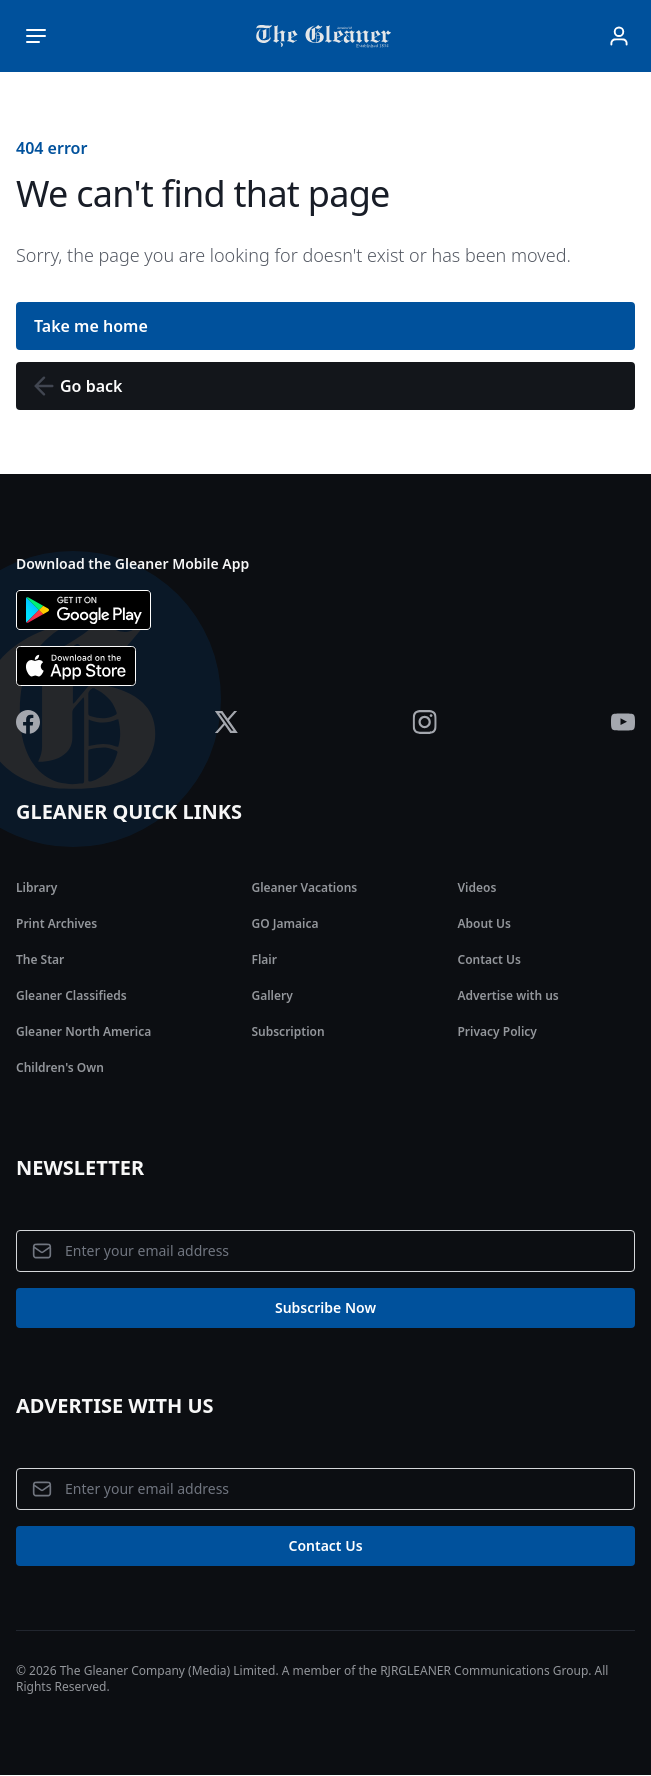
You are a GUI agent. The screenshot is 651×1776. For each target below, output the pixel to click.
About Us (484, 923)
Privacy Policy (496, 1031)
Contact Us (489, 959)
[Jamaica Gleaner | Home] (327, 36)
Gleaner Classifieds (71, 995)
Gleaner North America (83, 1031)
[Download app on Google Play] (325, 610)
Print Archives (56, 923)
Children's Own (60, 1067)
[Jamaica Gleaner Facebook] (28, 722)
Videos (476, 887)
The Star (40, 959)
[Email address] (325, 1251)
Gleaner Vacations (304, 887)
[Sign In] (619, 36)
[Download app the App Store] (325, 666)
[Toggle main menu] (36, 36)
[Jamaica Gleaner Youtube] (623, 722)
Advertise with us (507, 995)
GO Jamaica (284, 923)
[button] (325, 386)
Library (36, 887)
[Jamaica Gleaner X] (226, 722)
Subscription (287, 1031)
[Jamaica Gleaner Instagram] (424, 722)
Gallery (271, 995)
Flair (263, 959)
